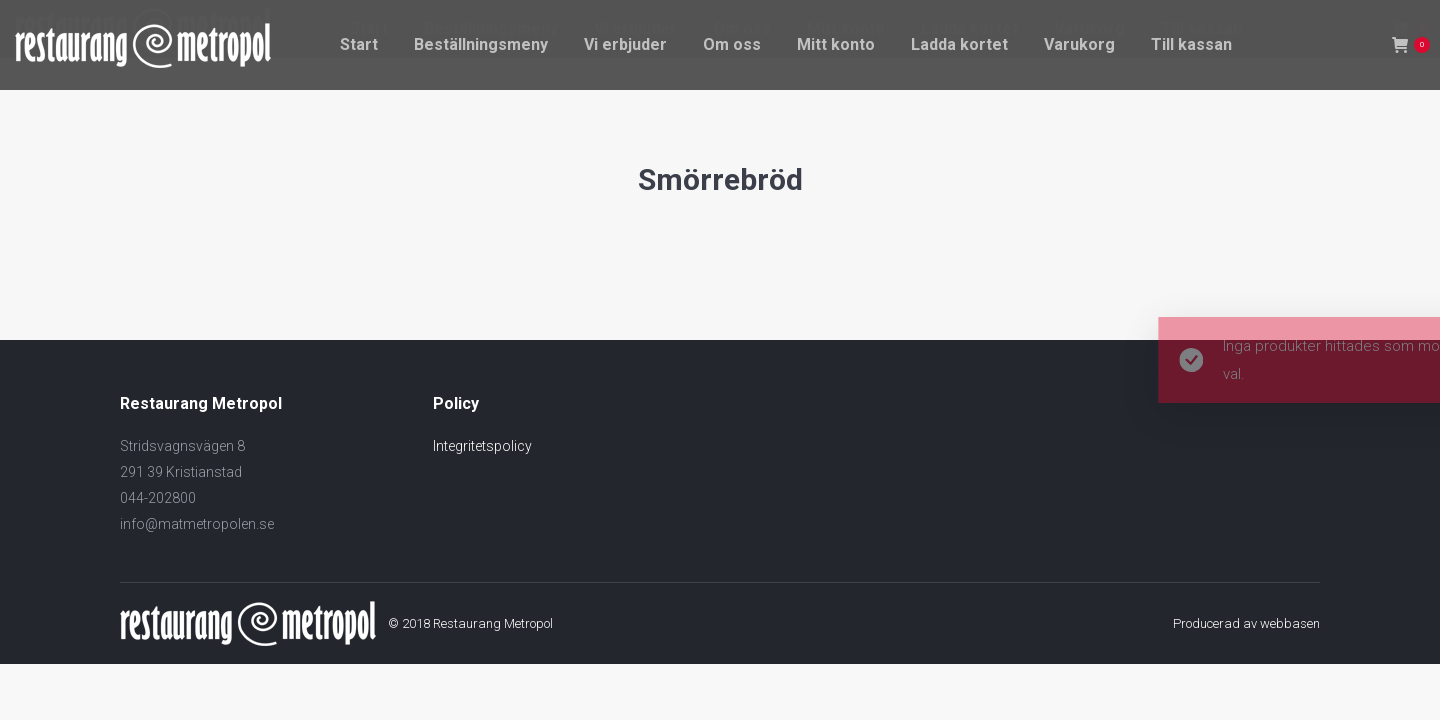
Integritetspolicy (482, 446)
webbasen (1290, 623)
